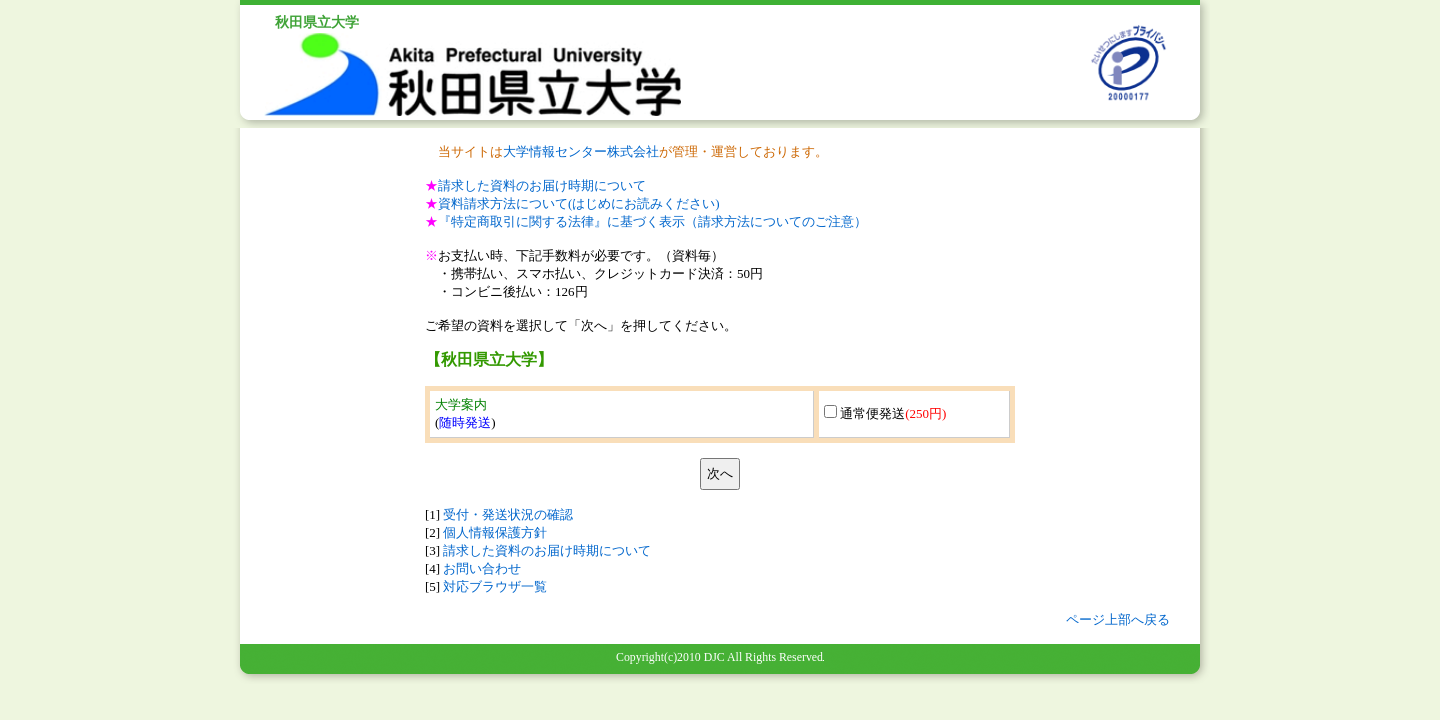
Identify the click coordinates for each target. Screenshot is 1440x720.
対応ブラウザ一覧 (495, 586)
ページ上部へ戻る (1118, 619)
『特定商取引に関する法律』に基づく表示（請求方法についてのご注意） (652, 221)
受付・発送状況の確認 (508, 514)
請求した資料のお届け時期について (542, 185)
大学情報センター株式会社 (581, 151)
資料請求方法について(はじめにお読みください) (579, 203)
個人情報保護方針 (495, 532)
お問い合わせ (482, 568)
